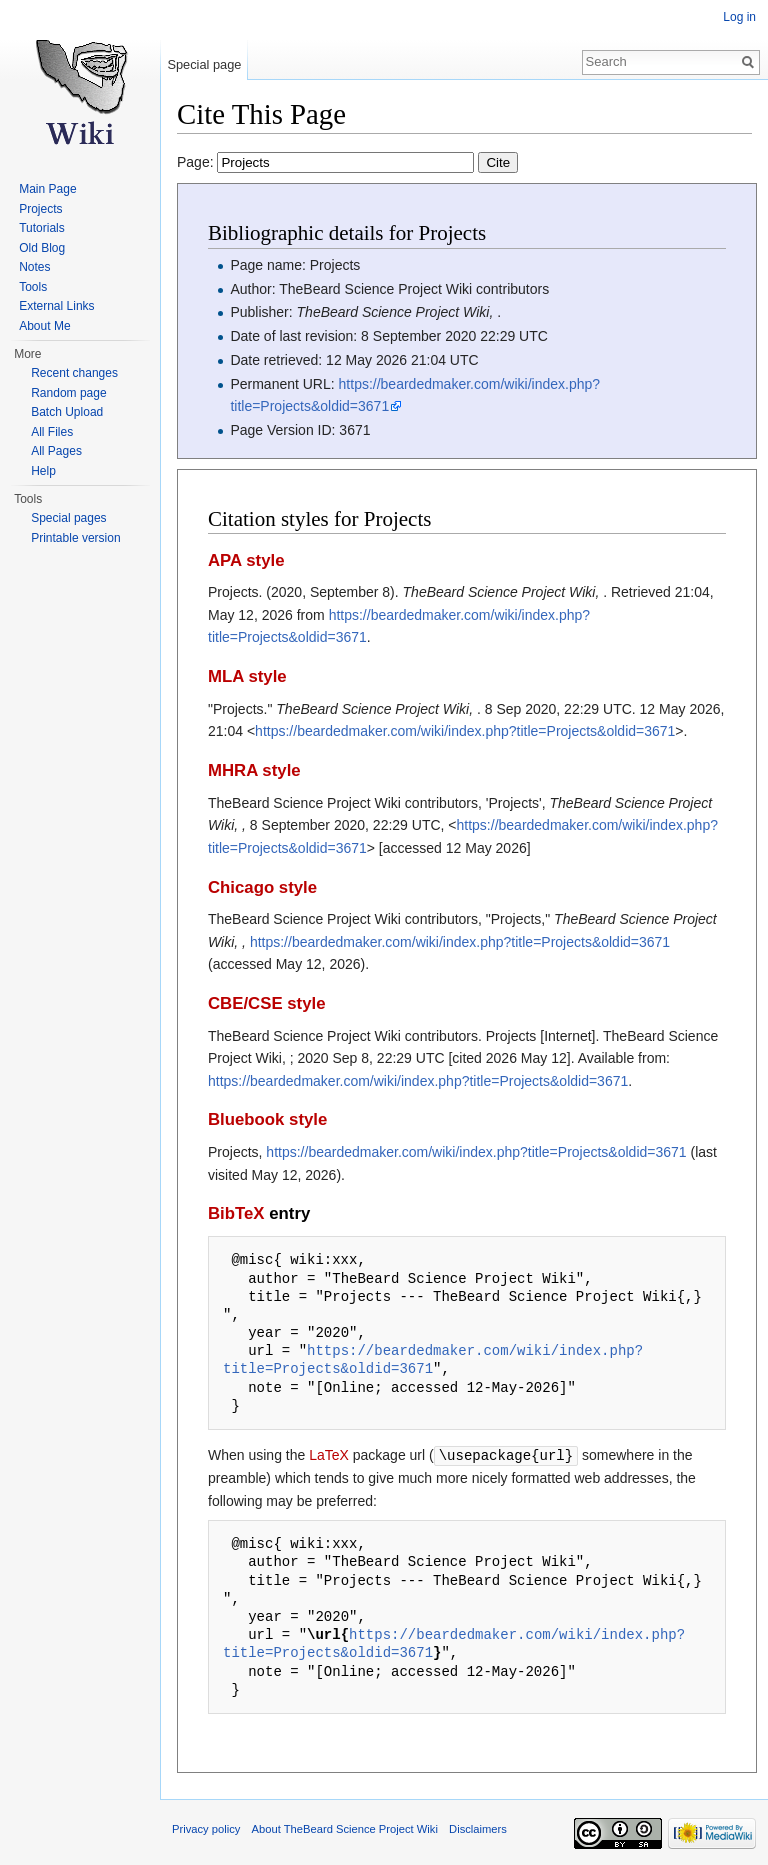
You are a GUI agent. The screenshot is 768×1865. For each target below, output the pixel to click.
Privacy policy (206, 1828)
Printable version (75, 538)
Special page (204, 64)
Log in (739, 17)
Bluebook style (267, 1119)
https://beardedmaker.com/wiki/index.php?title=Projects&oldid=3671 (465, 731)
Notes (34, 267)
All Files (52, 432)
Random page (68, 393)
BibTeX (236, 1213)
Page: (347, 162)
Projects (40, 209)
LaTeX (329, 1455)
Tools (33, 287)
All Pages (56, 451)
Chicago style (262, 887)
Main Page (47, 189)
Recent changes (74, 373)
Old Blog (42, 248)
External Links (56, 306)
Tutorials (42, 228)
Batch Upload (67, 412)
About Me (44, 326)
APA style (246, 560)
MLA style (247, 676)
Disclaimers (478, 1828)
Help (43, 471)
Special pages (68, 518)
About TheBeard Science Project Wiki (345, 1828)
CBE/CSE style (267, 1003)
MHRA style (254, 770)
